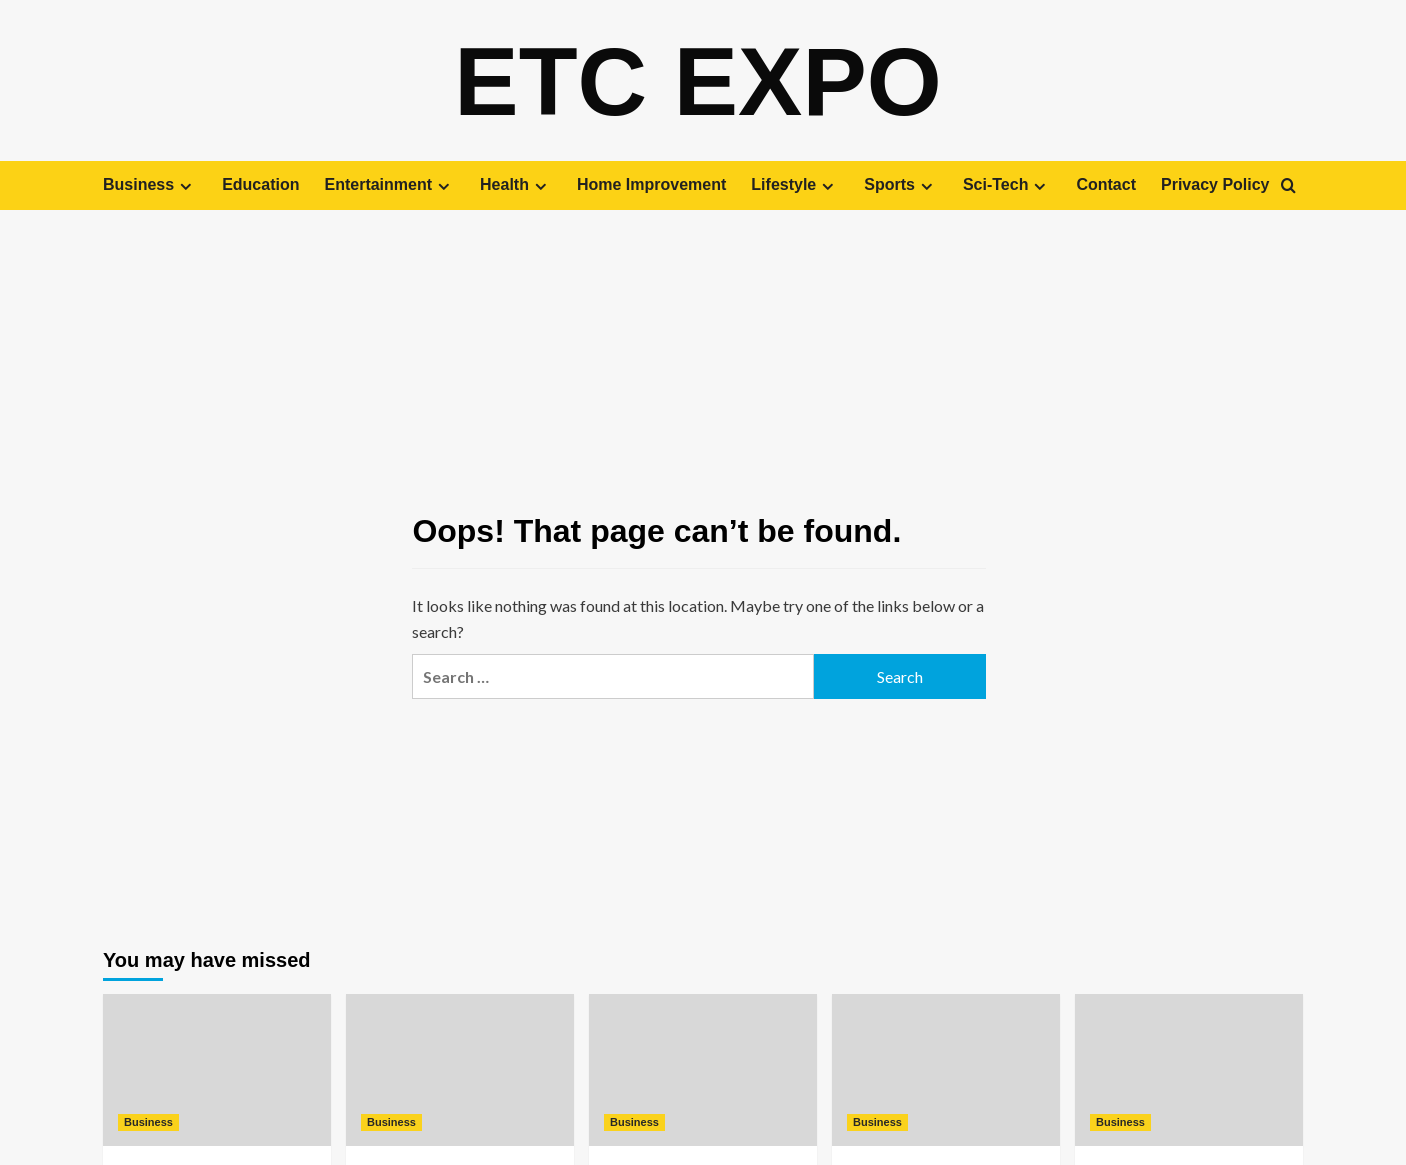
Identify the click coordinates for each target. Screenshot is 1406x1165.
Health (516, 185)
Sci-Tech (1007, 185)
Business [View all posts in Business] (148, 1121)
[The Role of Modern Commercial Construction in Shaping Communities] (1189, 1069)
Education (260, 184)
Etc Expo (698, 80)
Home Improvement (651, 184)
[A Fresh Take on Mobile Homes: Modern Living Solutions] (460, 1069)
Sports (901, 185)
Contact (1106, 184)
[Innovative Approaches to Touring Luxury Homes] (217, 1069)
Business (150, 185)
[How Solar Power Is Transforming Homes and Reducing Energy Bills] (703, 1069)
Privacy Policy (1215, 184)
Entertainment (389, 185)
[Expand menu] (185, 185)
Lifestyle (795, 185)
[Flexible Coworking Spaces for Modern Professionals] (946, 1069)
